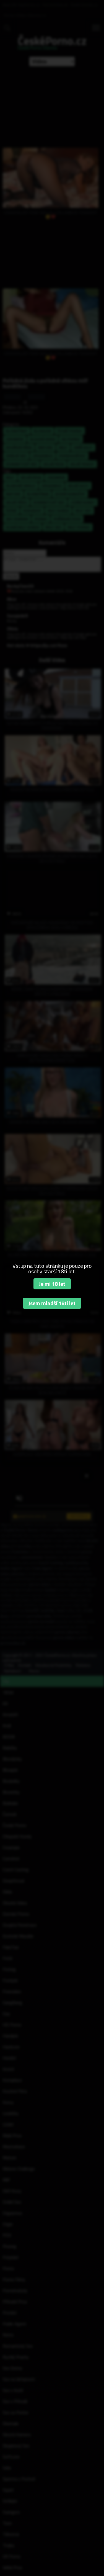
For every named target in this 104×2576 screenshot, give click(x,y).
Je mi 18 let (52, 1283)
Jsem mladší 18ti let (52, 1303)
